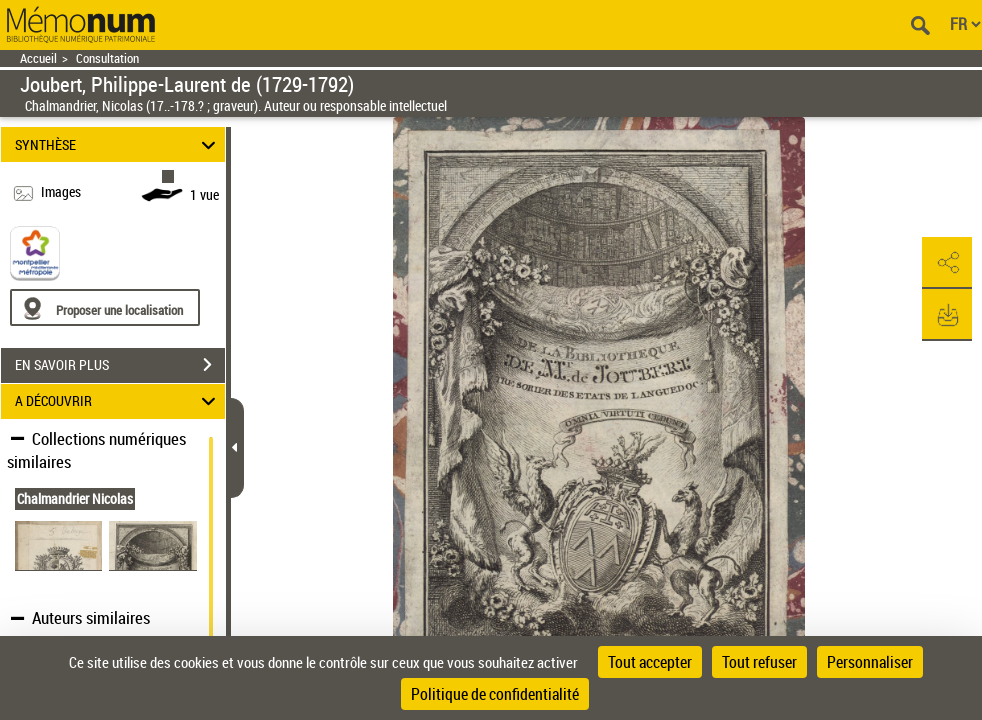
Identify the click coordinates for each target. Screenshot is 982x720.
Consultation (107, 58)
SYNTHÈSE (118, 144)
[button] (947, 263)
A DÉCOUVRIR (118, 401)
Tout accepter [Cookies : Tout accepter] (650, 662)
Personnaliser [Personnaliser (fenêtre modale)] (870, 662)
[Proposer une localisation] (105, 307)
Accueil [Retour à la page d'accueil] (38, 58)
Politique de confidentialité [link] (495, 694)
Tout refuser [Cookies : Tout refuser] (759, 662)
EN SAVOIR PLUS (120, 365)
